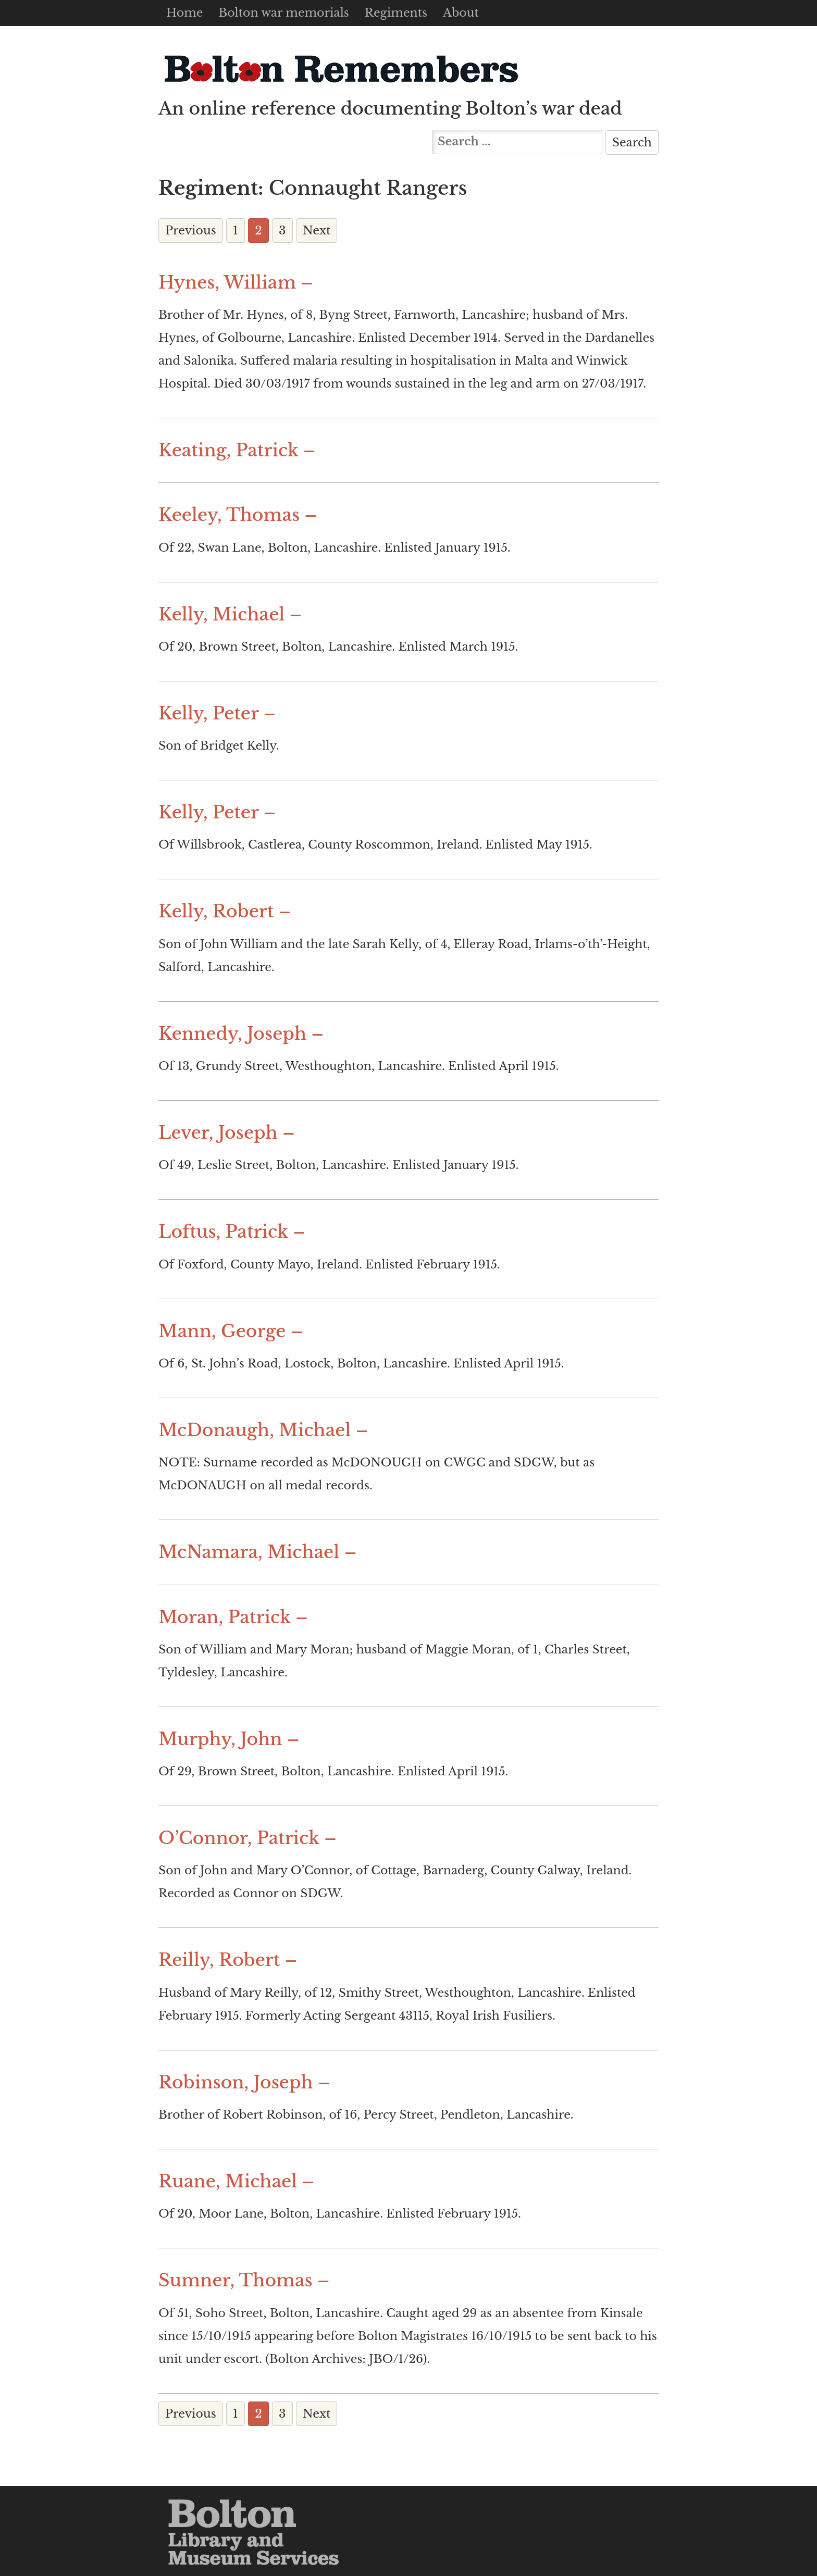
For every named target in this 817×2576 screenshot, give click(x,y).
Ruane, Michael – (236, 2181)
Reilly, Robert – (228, 1960)
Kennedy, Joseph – (241, 1033)
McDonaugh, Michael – (263, 1430)
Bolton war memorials (283, 13)
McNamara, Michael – (257, 1552)
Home (184, 13)
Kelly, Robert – (224, 911)
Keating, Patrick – (237, 450)
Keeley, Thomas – (237, 515)
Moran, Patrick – (233, 1617)
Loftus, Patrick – (231, 1231)
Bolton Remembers (340, 68)
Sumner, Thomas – (244, 2280)
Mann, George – (230, 1331)
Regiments (396, 13)
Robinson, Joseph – (244, 2082)
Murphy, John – (229, 1739)
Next (316, 230)
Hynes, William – (235, 282)
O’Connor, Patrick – (247, 1838)
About (461, 13)
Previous (190, 230)
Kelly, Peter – (217, 713)
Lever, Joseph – (226, 1132)
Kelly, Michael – (230, 614)
